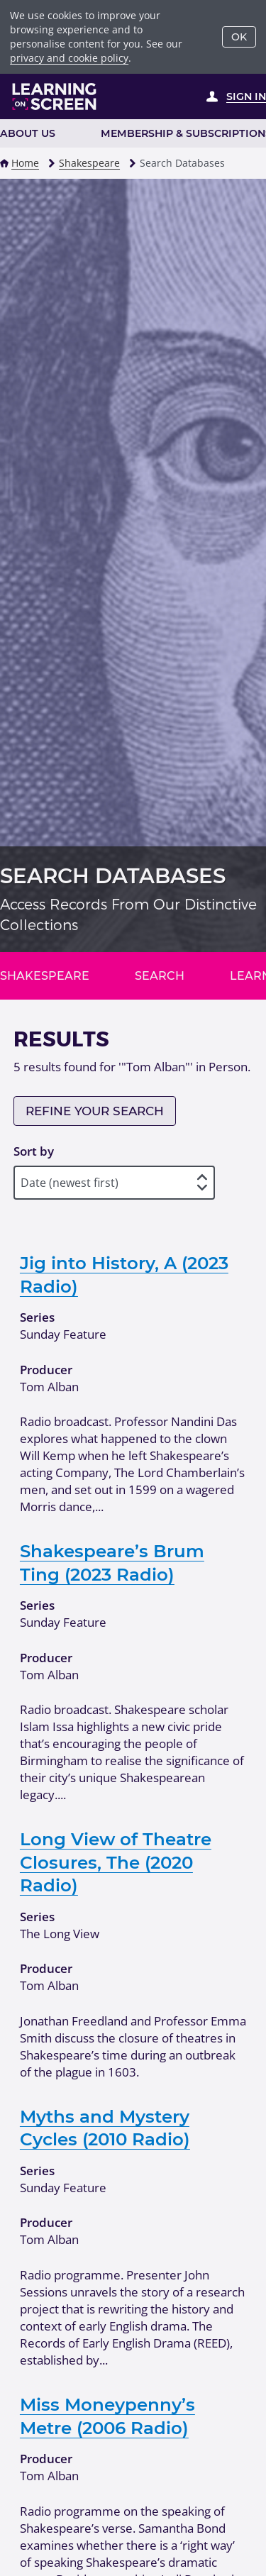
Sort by (33, 1151)
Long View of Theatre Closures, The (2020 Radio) (115, 1862)
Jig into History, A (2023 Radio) (124, 1274)
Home (25, 163)
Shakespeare (89, 163)
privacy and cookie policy (69, 58)
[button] (4, 163)
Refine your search (95, 1111)
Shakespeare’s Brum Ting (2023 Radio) (112, 1562)
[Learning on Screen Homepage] (54, 96)
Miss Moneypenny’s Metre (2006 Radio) (107, 2416)
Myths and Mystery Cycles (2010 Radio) (105, 2128)
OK (239, 37)
